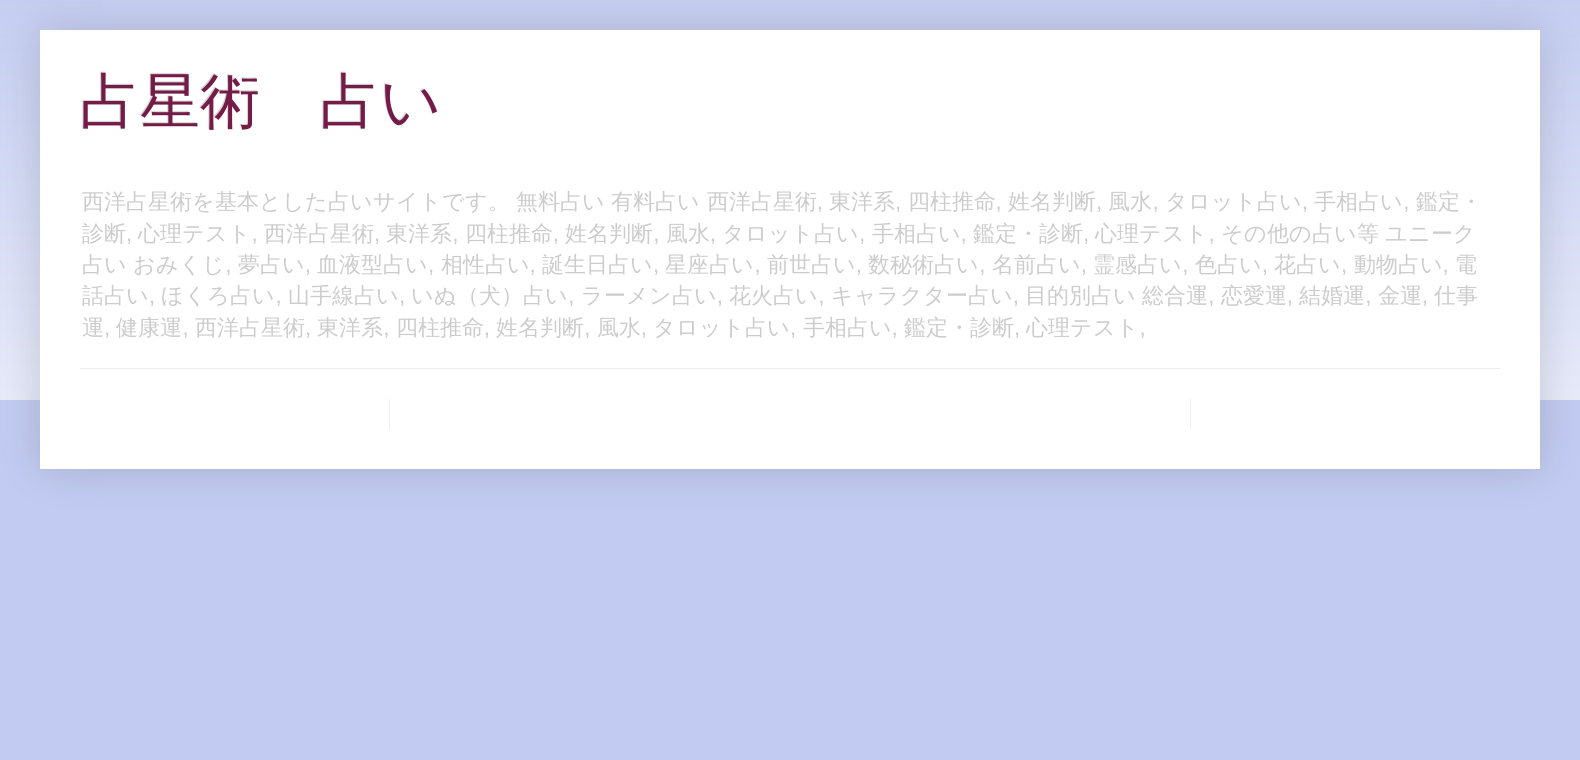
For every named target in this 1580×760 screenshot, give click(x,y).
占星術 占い (260, 101)
